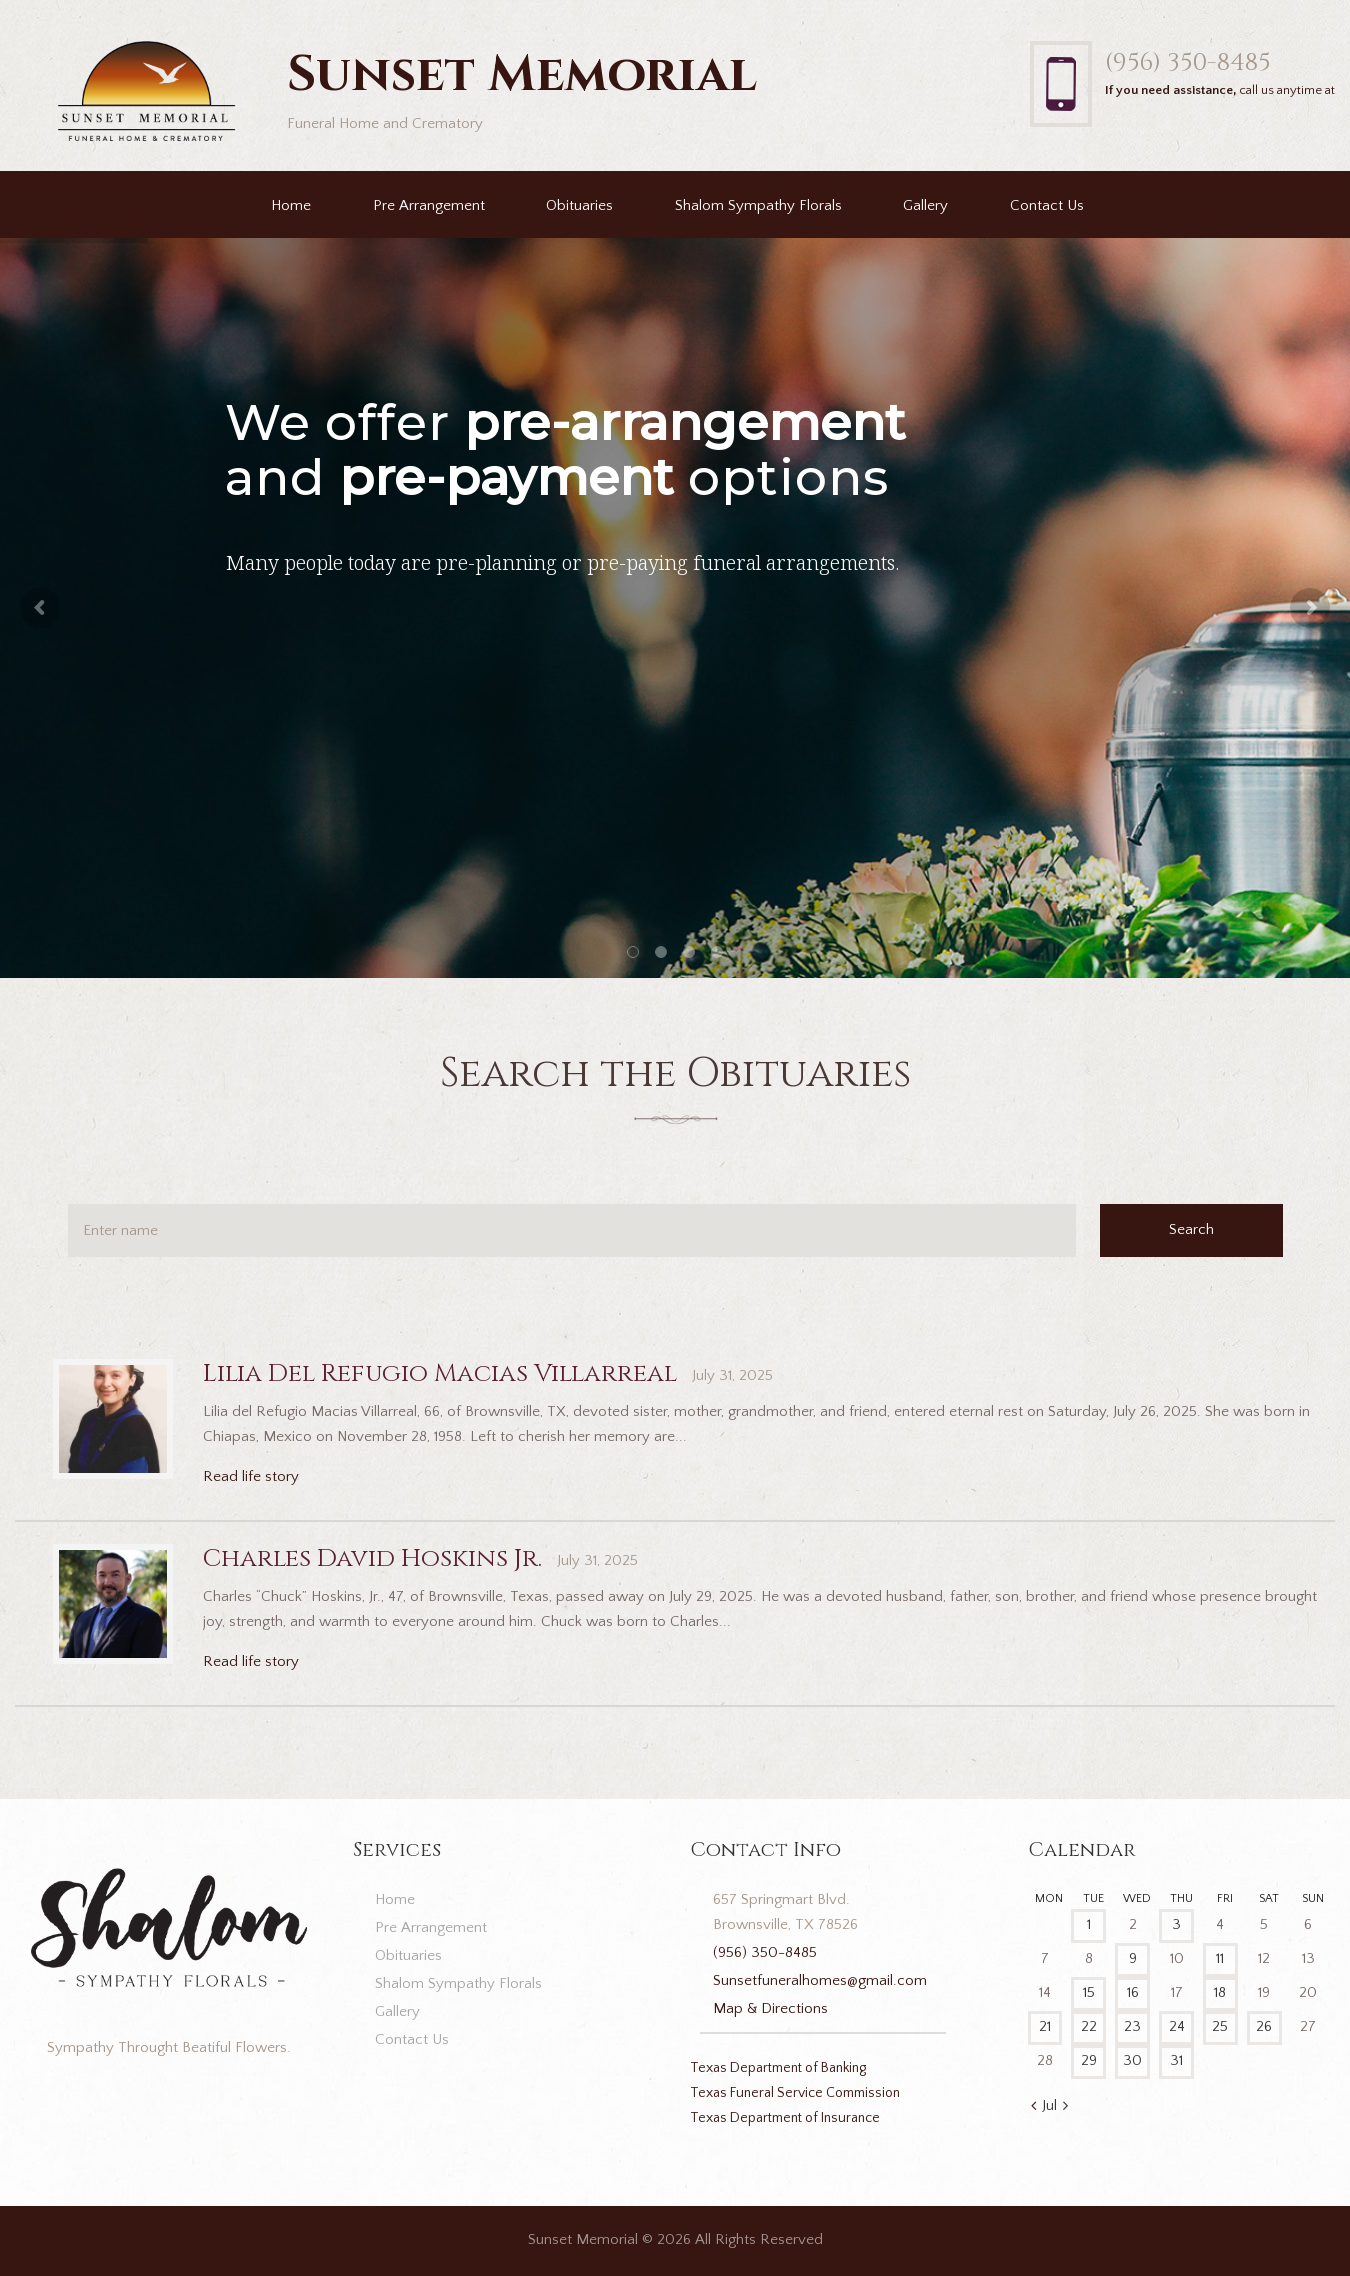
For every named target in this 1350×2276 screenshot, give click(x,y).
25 (1220, 2026)
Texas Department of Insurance (785, 2118)
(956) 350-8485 (1187, 62)
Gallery (925, 205)
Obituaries (579, 205)
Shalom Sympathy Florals (758, 205)
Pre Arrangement (429, 205)
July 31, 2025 (732, 1375)
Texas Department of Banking (778, 2068)
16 (1133, 1992)
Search (1191, 1229)
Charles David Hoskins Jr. (372, 1558)
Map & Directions (770, 2008)
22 (1089, 2026)
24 (1177, 2026)
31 (1176, 2060)
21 (1045, 2026)
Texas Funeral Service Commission (795, 2093)
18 (1220, 1992)
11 (1220, 1958)
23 (1132, 2026)
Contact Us (1047, 205)
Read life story (251, 1476)
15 (1089, 1992)
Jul (1049, 2105)
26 (1264, 2026)
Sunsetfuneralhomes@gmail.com (820, 1980)
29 (1089, 2060)
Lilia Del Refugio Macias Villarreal (440, 1373)
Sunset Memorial (583, 2239)
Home (291, 205)
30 (1132, 2060)
